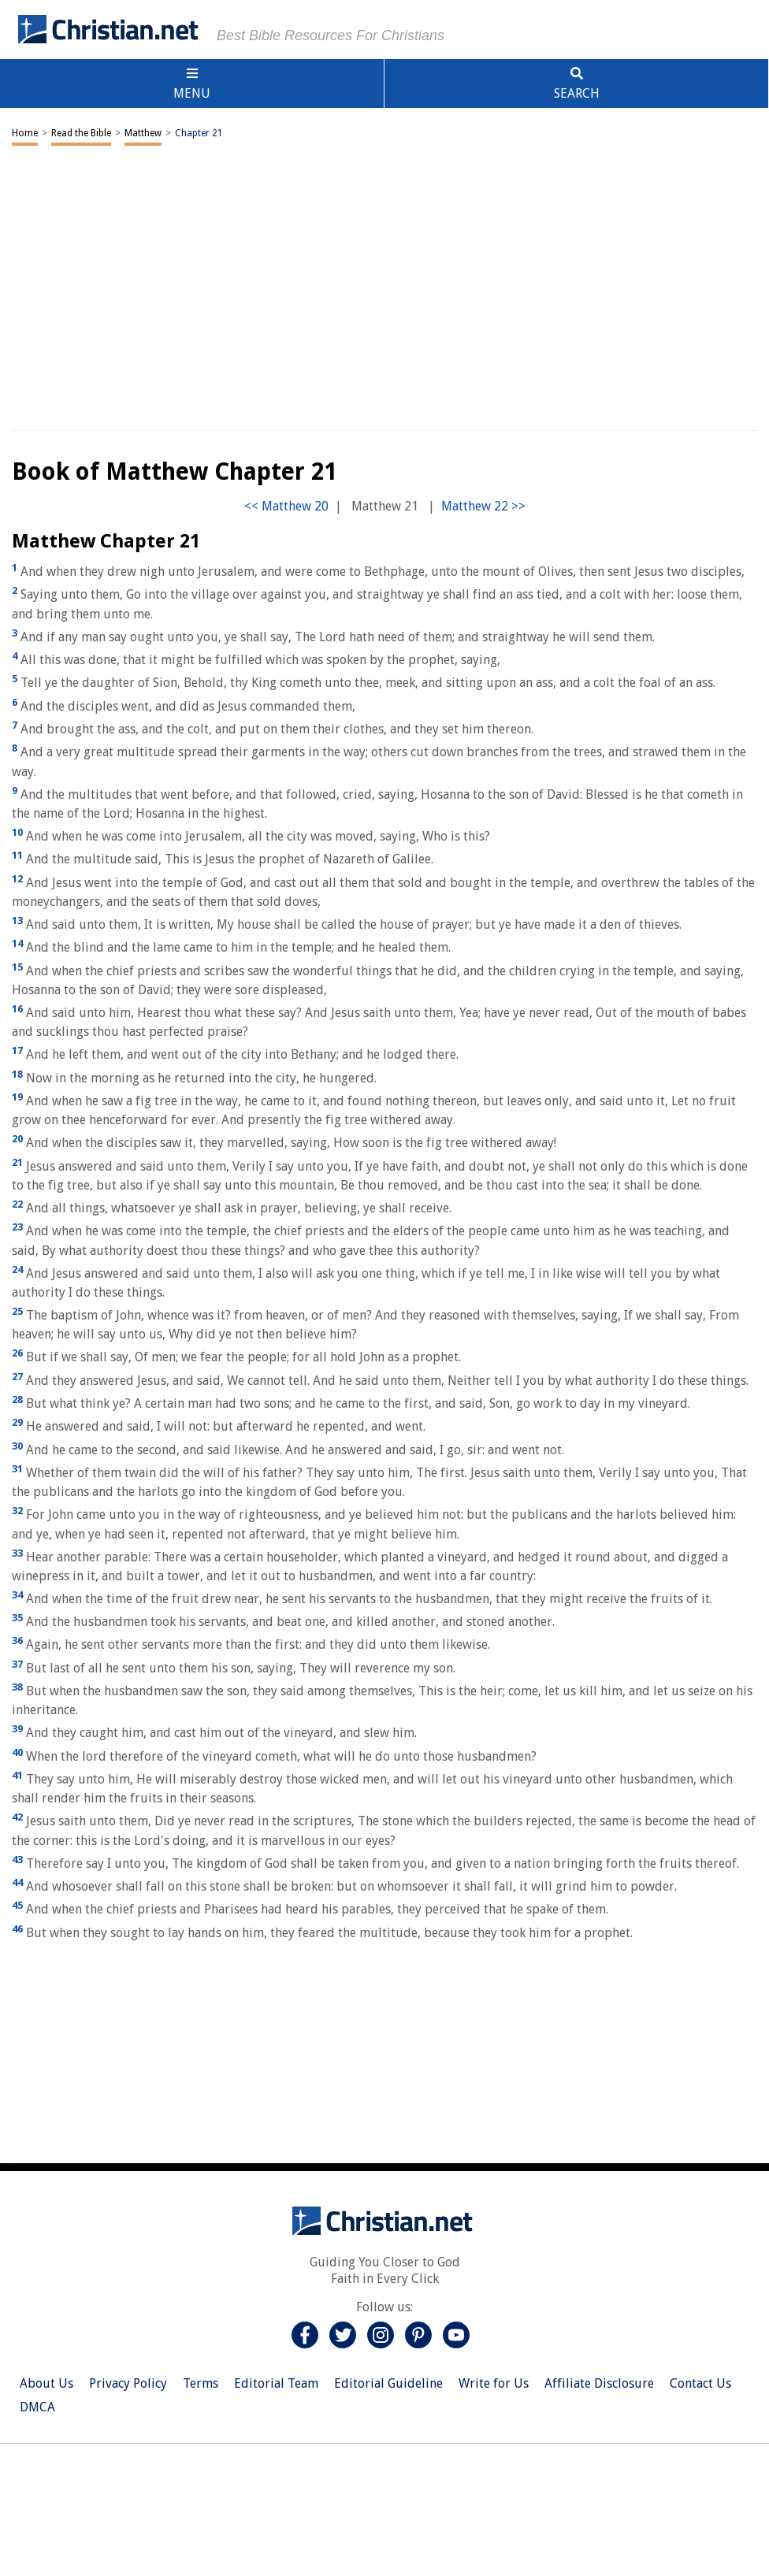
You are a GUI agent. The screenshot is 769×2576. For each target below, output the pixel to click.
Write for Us (494, 2383)
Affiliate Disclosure (599, 2383)
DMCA (37, 2407)
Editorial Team (276, 2383)
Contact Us (700, 2383)
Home (25, 133)
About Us (46, 2383)
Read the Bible (81, 133)
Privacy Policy (128, 2383)
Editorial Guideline (388, 2383)
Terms (200, 2383)
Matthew (143, 133)
